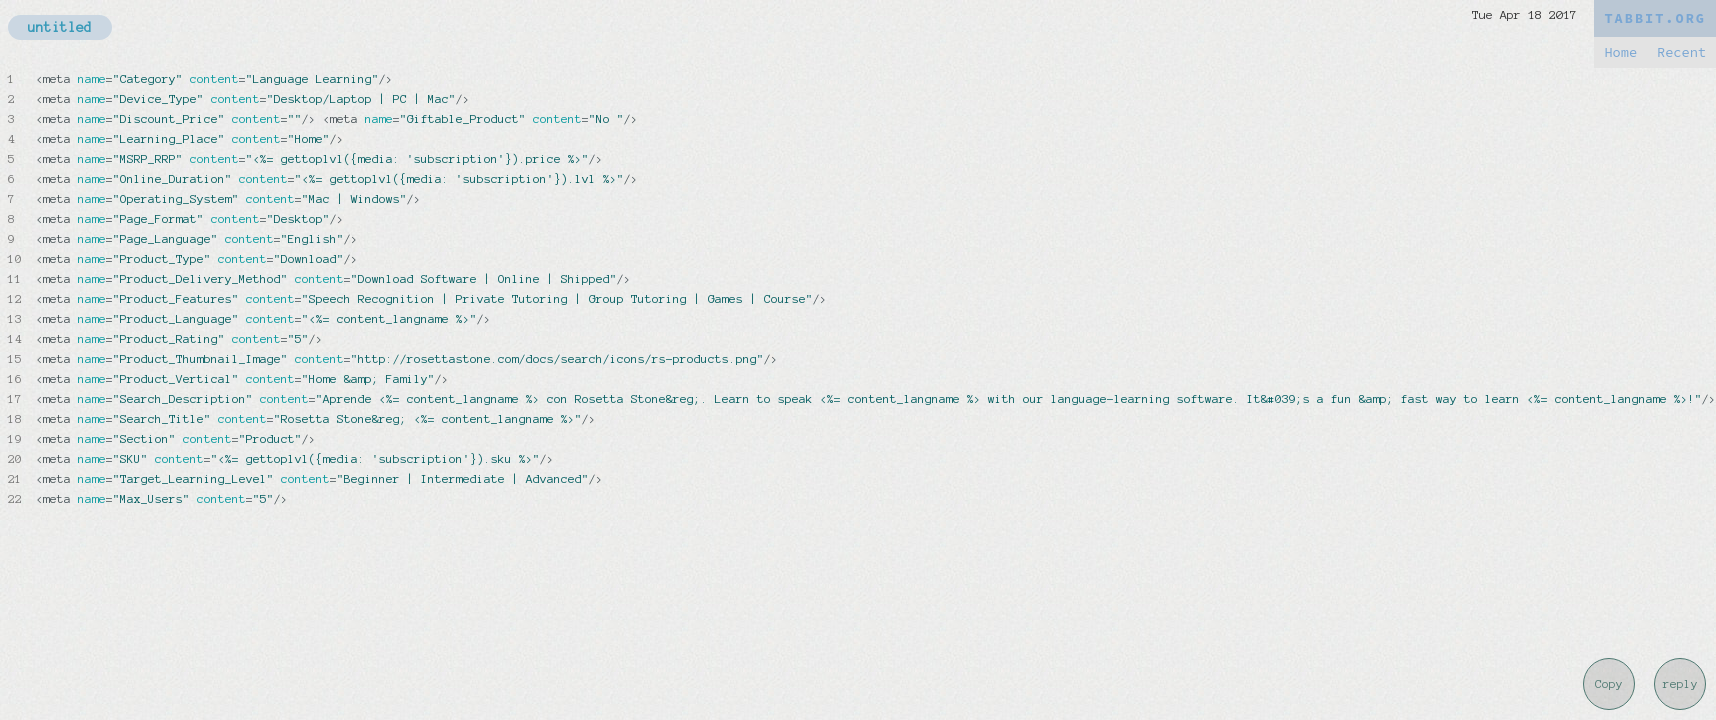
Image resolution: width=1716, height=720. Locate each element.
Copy (1609, 684)
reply (1680, 684)
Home (1620, 52)
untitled (60, 27)
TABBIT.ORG (1655, 18)
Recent (1681, 52)
